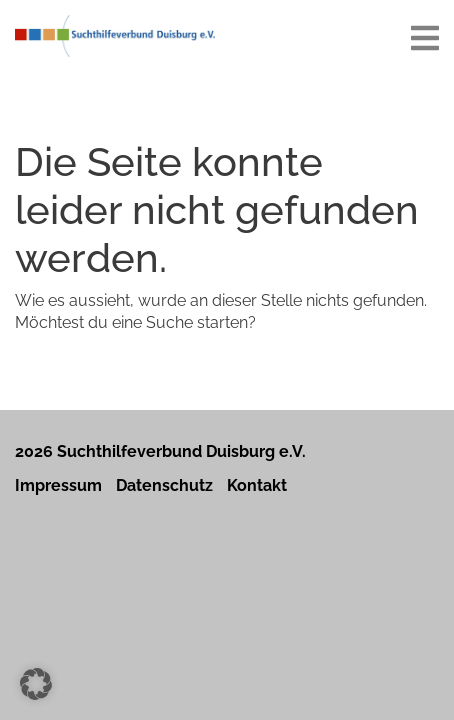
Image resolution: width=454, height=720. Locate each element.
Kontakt (257, 485)
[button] (36, 684)
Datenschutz (164, 485)
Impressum (58, 485)
